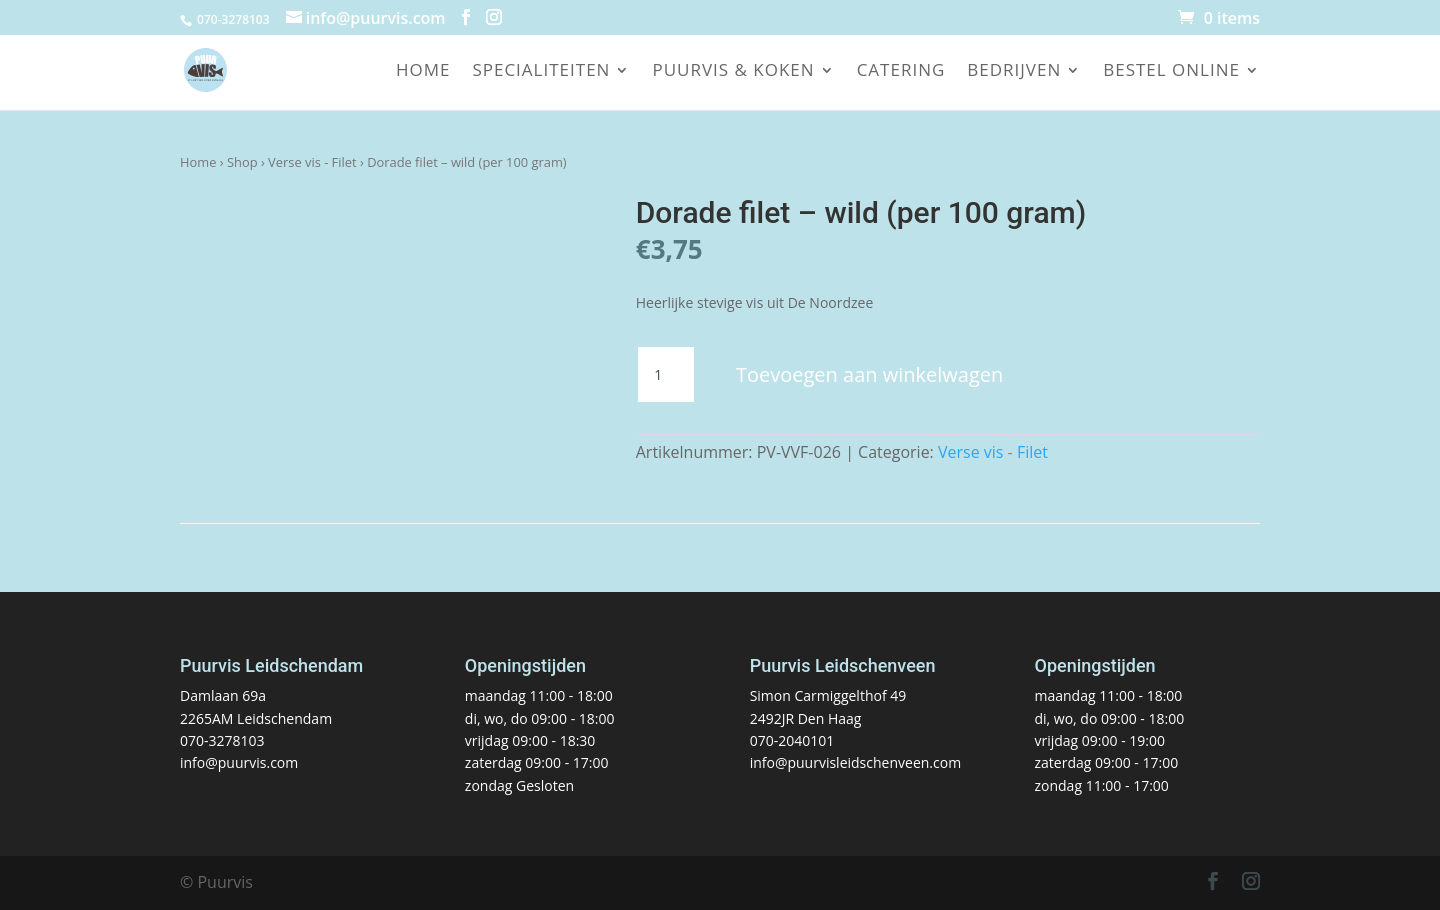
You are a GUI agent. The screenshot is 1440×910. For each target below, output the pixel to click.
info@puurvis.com (239, 762)
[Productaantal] (666, 375)
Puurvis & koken (733, 72)
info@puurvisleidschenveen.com (855, 762)
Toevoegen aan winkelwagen (869, 374)
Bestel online (1171, 72)
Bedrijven (1014, 72)
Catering (901, 72)
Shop (242, 162)
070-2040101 (792, 740)
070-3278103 (222, 740)
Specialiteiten (541, 72)
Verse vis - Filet (312, 162)
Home (423, 72)
